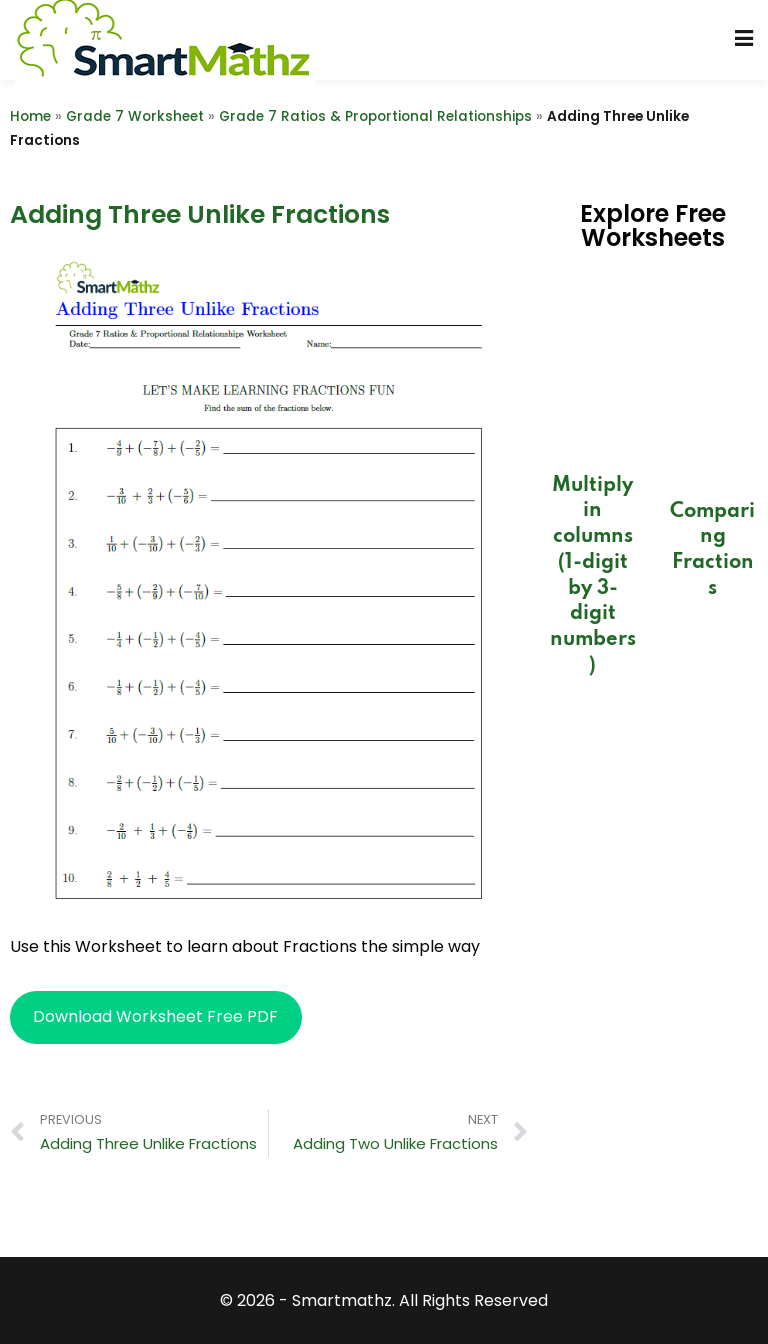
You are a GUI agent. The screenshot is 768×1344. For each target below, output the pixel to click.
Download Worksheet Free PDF (155, 1016)
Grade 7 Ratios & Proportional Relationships (375, 116)
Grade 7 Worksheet (135, 116)
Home (30, 116)
